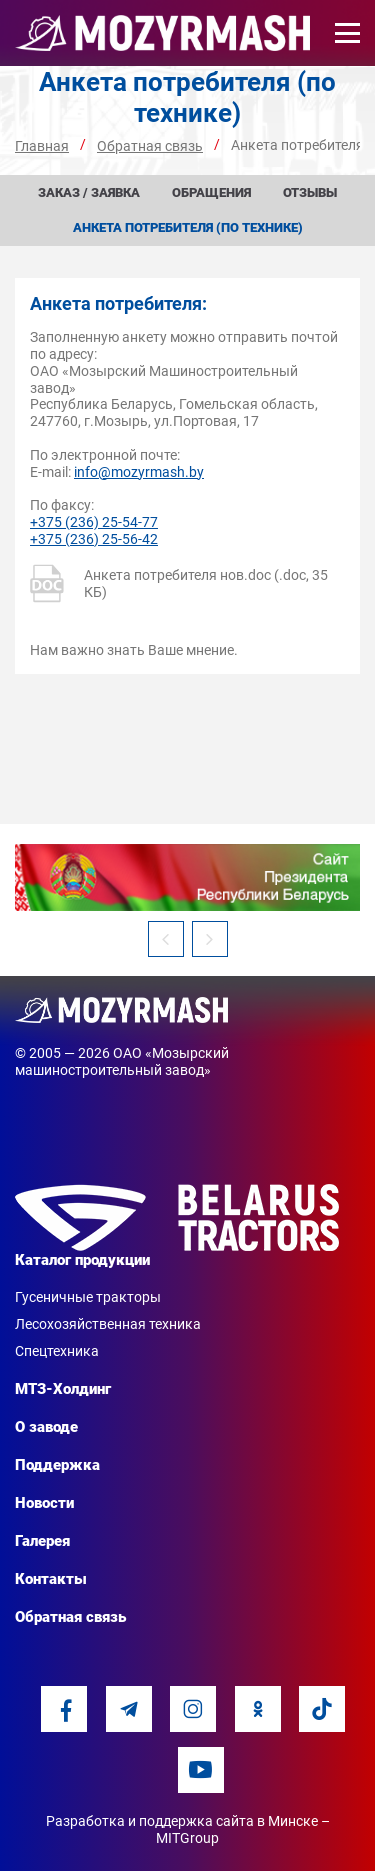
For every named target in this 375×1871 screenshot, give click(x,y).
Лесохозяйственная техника (108, 1324)
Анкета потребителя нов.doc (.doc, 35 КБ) (179, 583)
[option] (187, 877)
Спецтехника (57, 1351)
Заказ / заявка (89, 192)
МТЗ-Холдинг (63, 1389)
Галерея (42, 1541)
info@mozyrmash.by (139, 472)
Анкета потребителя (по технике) (188, 227)
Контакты (51, 1579)
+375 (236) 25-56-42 (94, 539)
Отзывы (310, 192)
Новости (44, 1503)
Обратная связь (70, 1617)
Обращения (211, 192)
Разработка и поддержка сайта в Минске (182, 1821)
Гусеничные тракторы (88, 1297)
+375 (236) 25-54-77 (94, 522)
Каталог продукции (82, 1260)
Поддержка (57, 1465)
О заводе (46, 1427)
